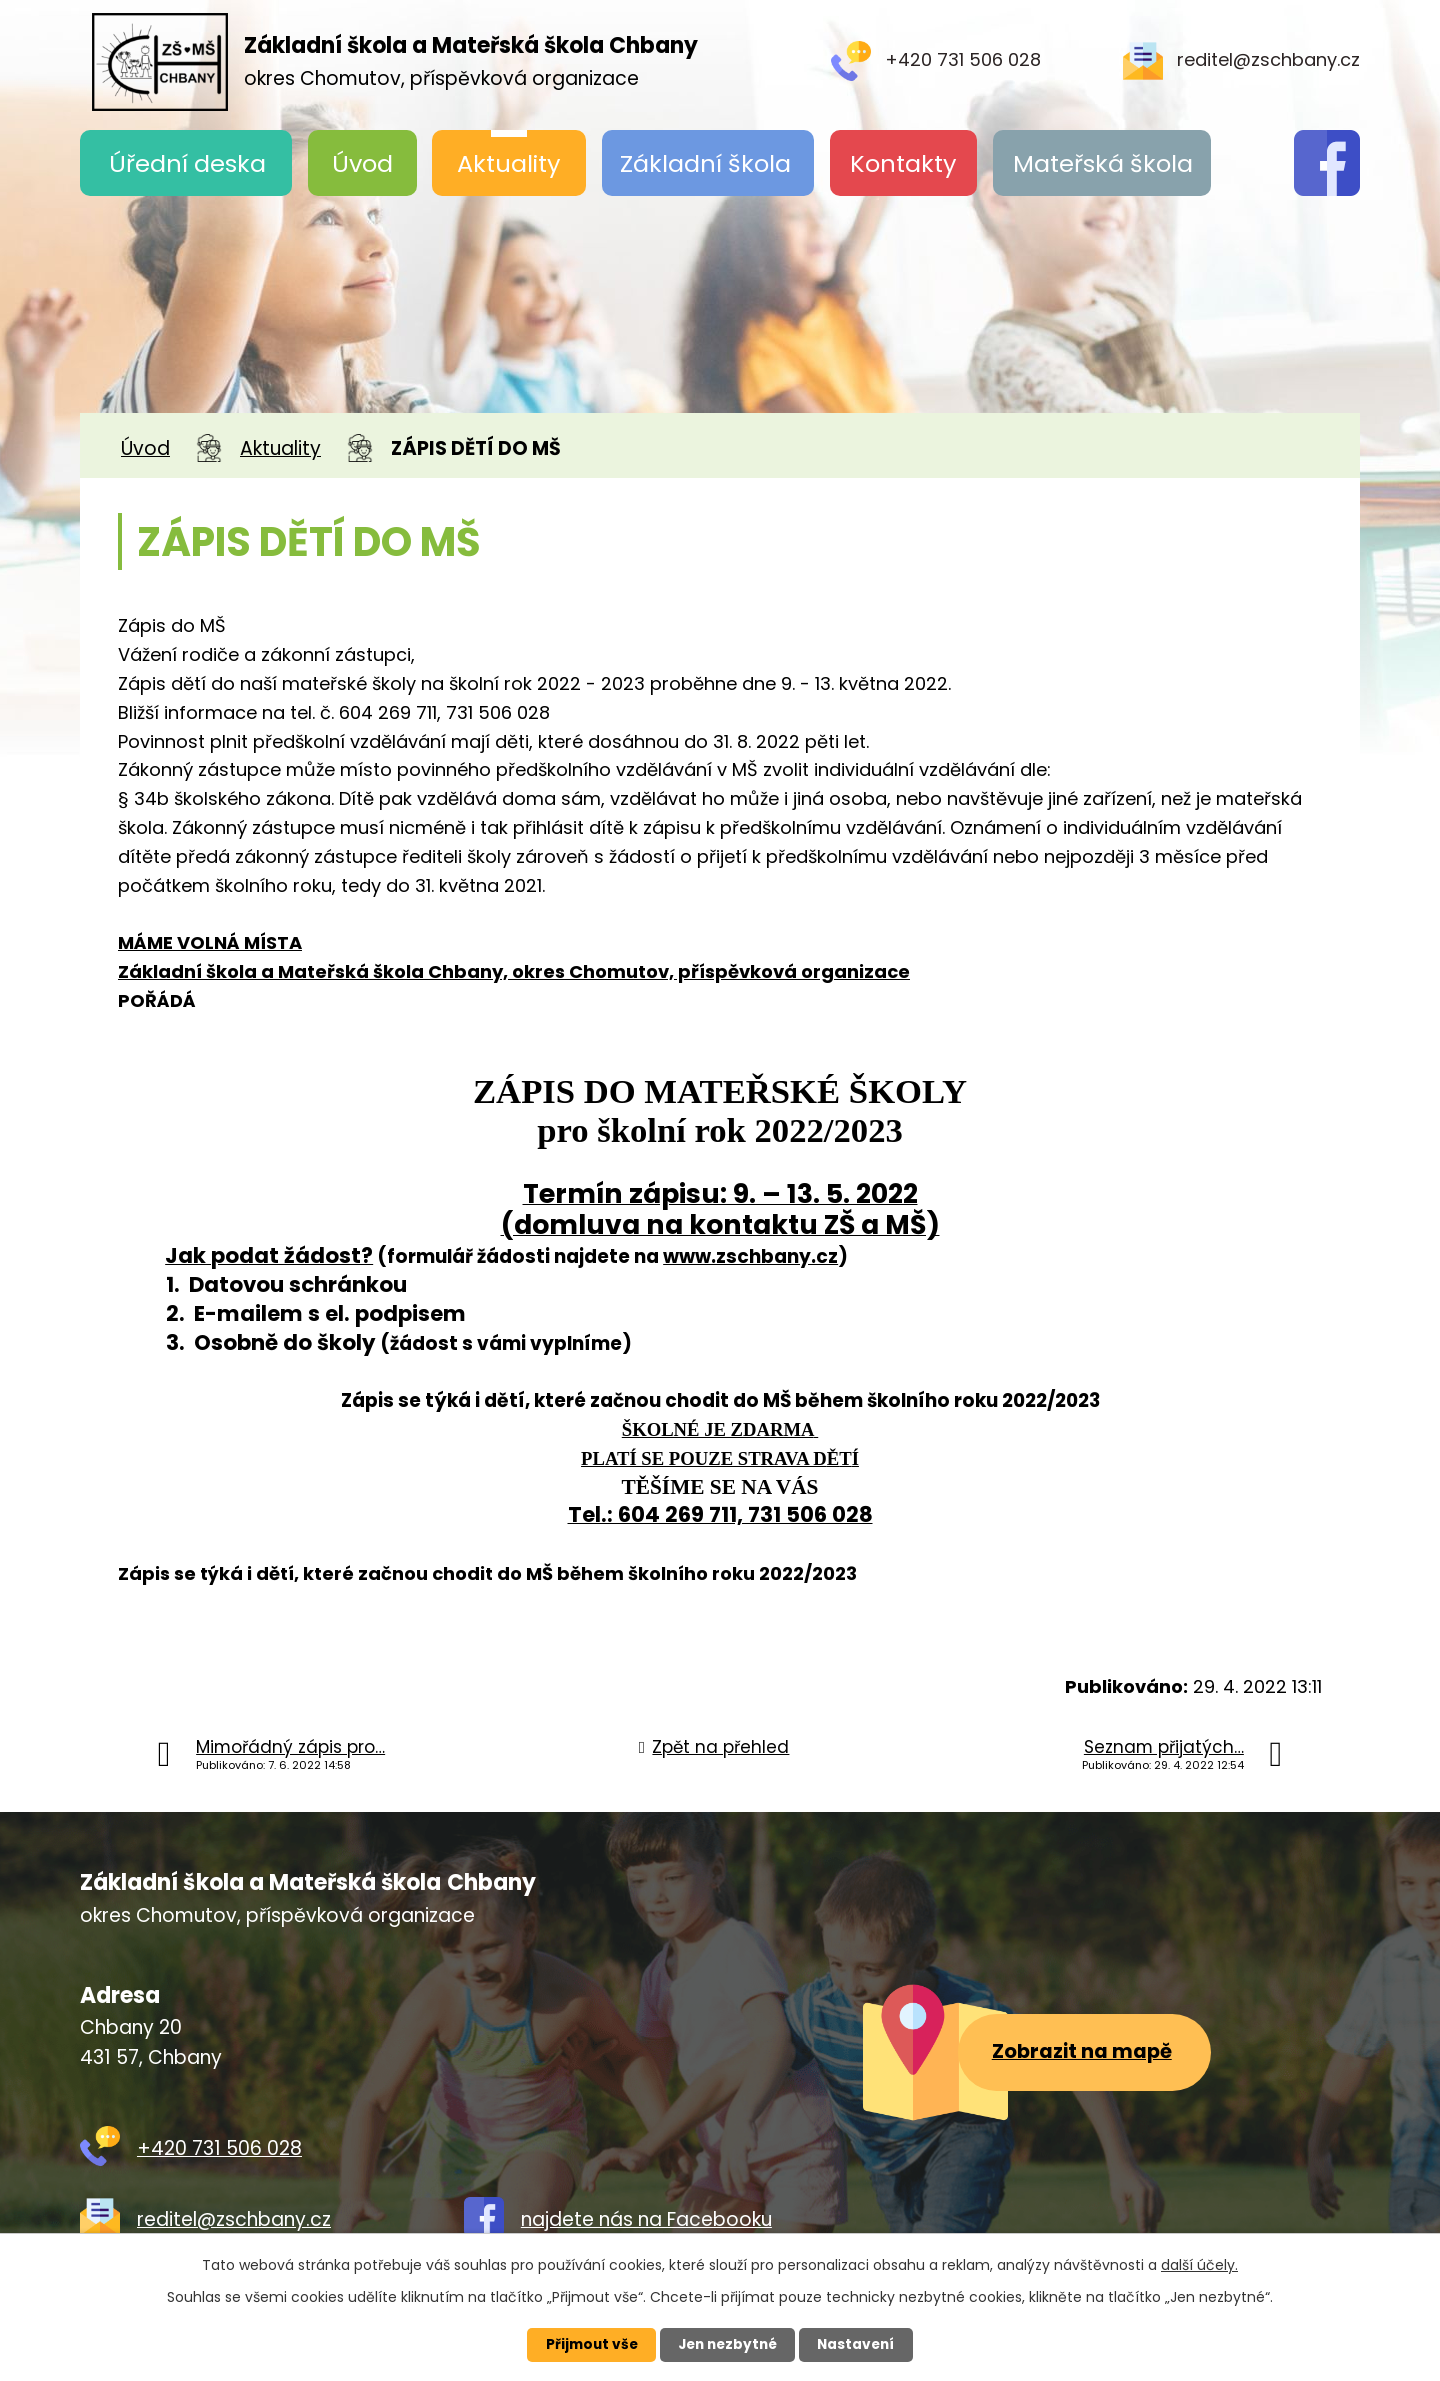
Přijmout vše (581, 2344)
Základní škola (705, 163)
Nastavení (866, 2344)
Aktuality (509, 163)
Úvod (362, 163)
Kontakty (903, 163)
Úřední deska (187, 163)
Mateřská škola (1103, 163)
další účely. (1199, 2264)
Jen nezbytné (727, 2344)
